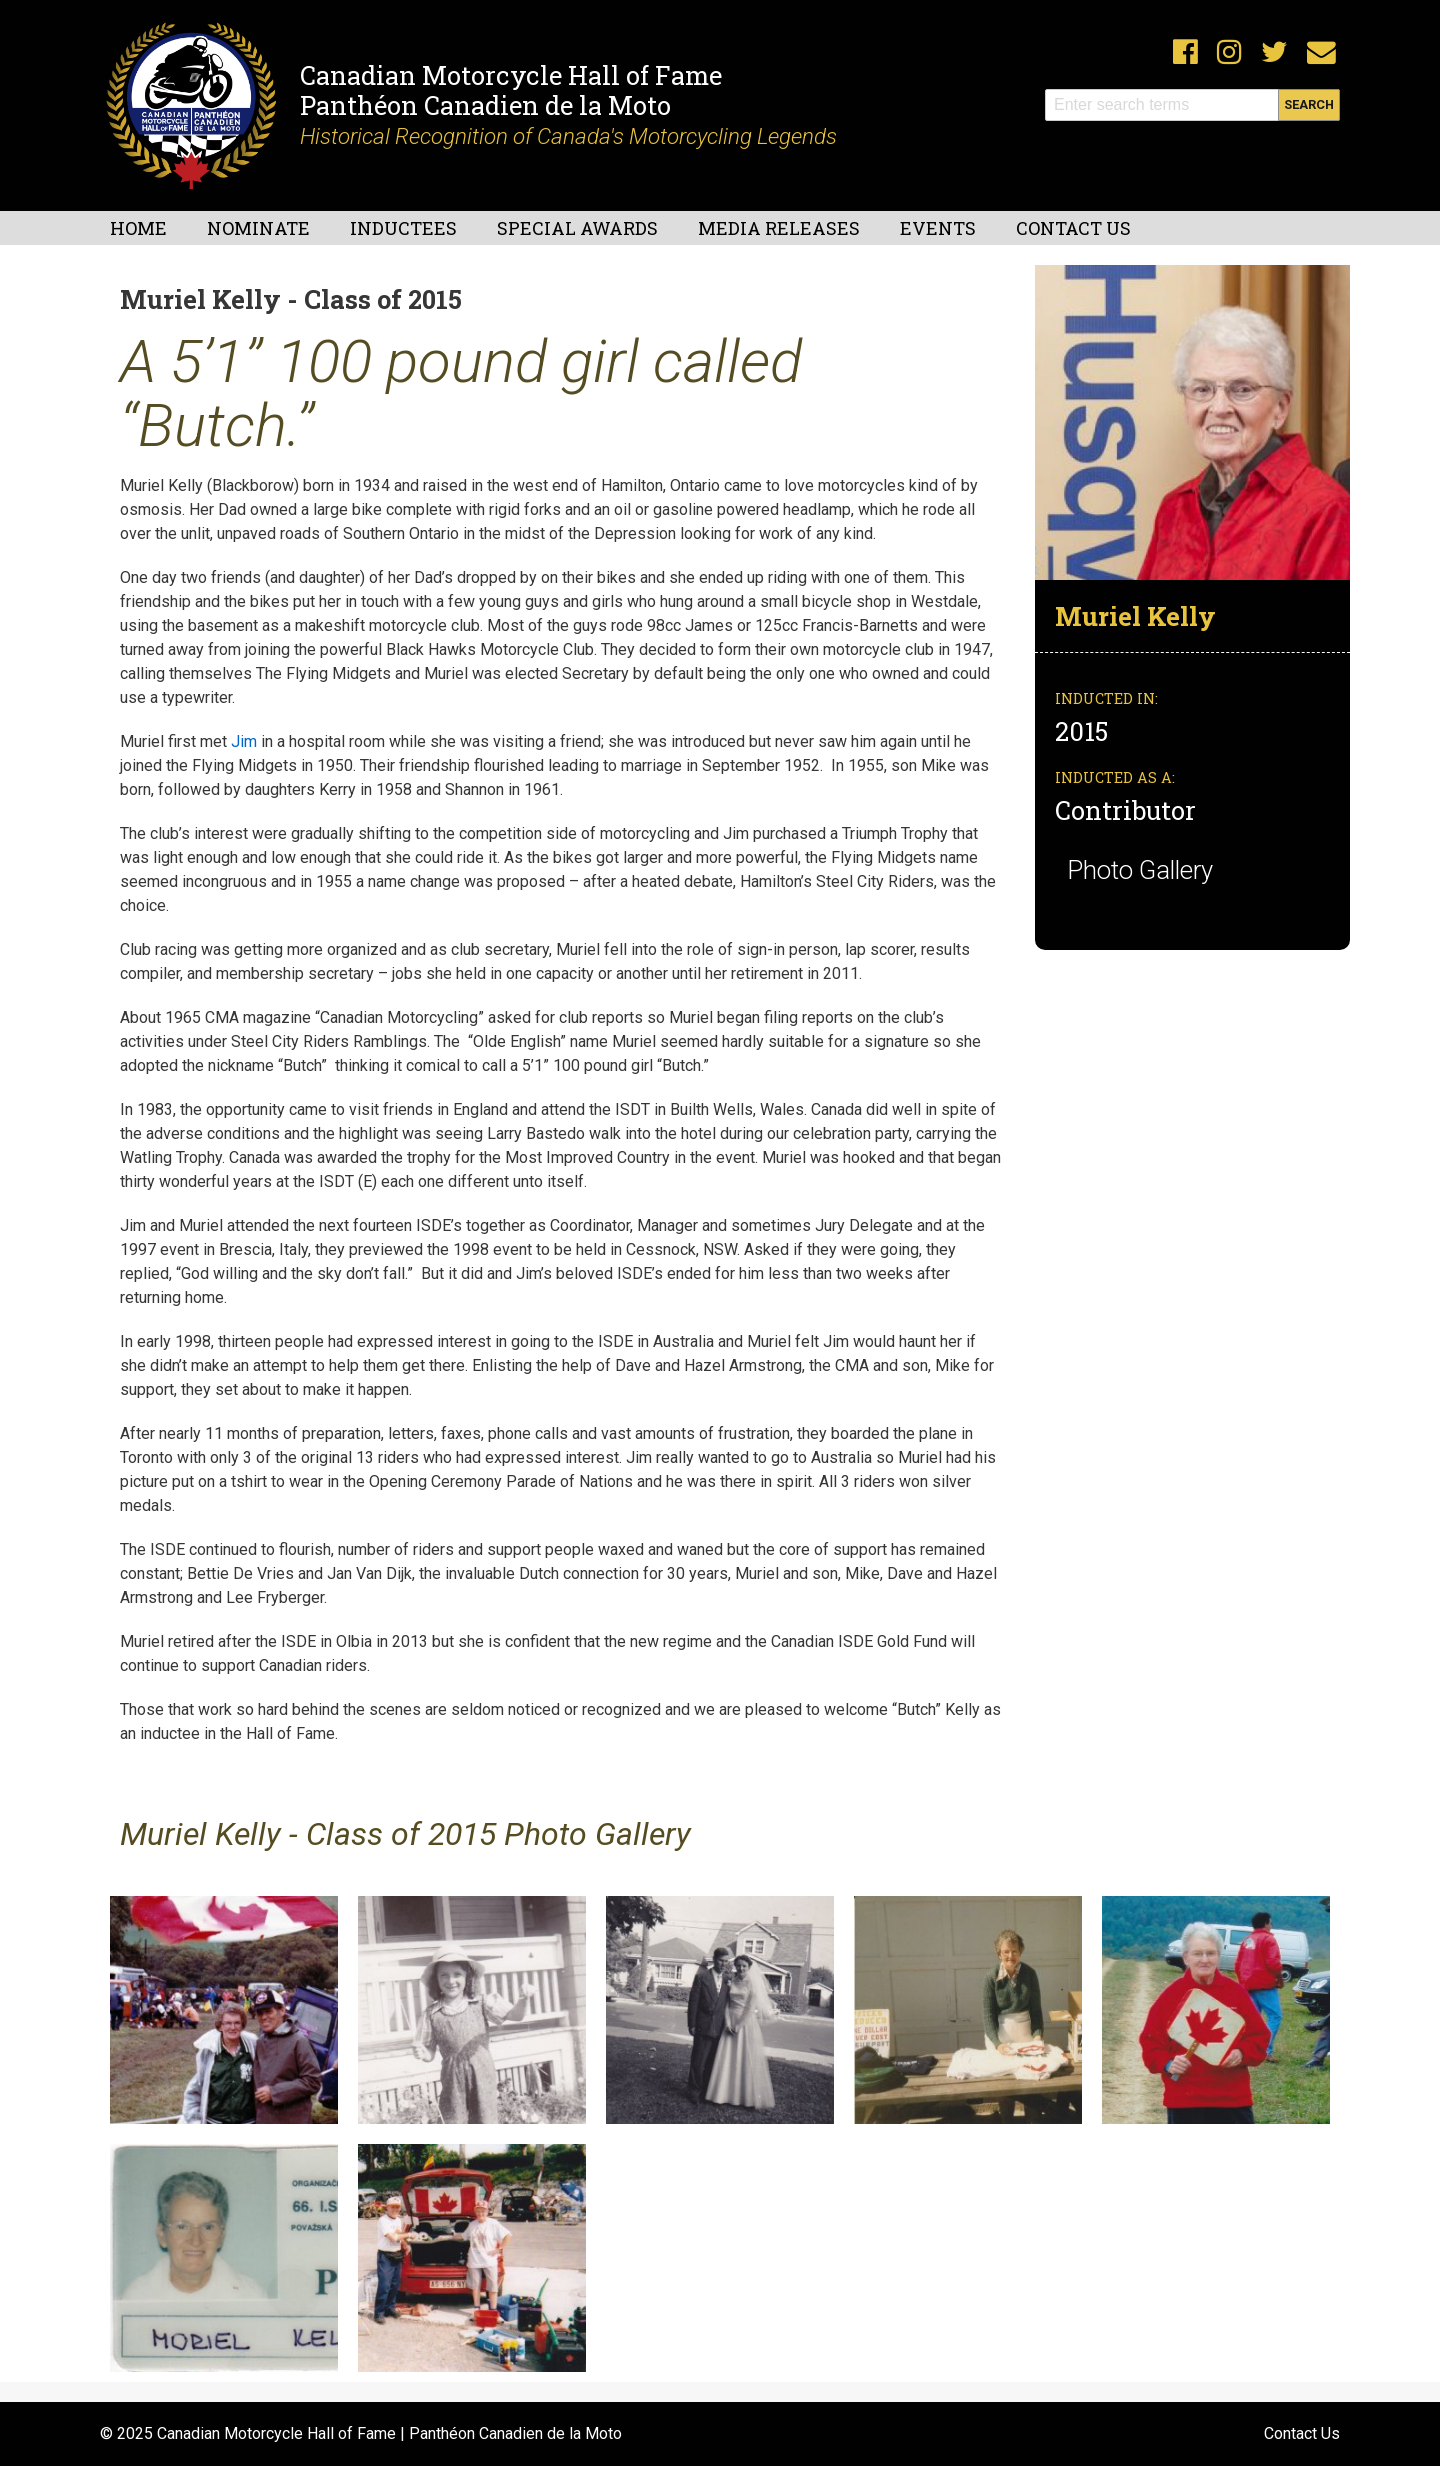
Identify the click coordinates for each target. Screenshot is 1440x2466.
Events (938, 228)
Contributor (1125, 810)
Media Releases (779, 228)
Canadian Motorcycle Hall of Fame (511, 75)
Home (138, 228)
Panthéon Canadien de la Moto (485, 105)
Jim (244, 741)
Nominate (258, 228)
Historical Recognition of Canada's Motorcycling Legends (568, 136)
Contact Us (1073, 228)
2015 (1084, 731)
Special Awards (577, 228)
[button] (1192, 421)
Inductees (403, 228)
